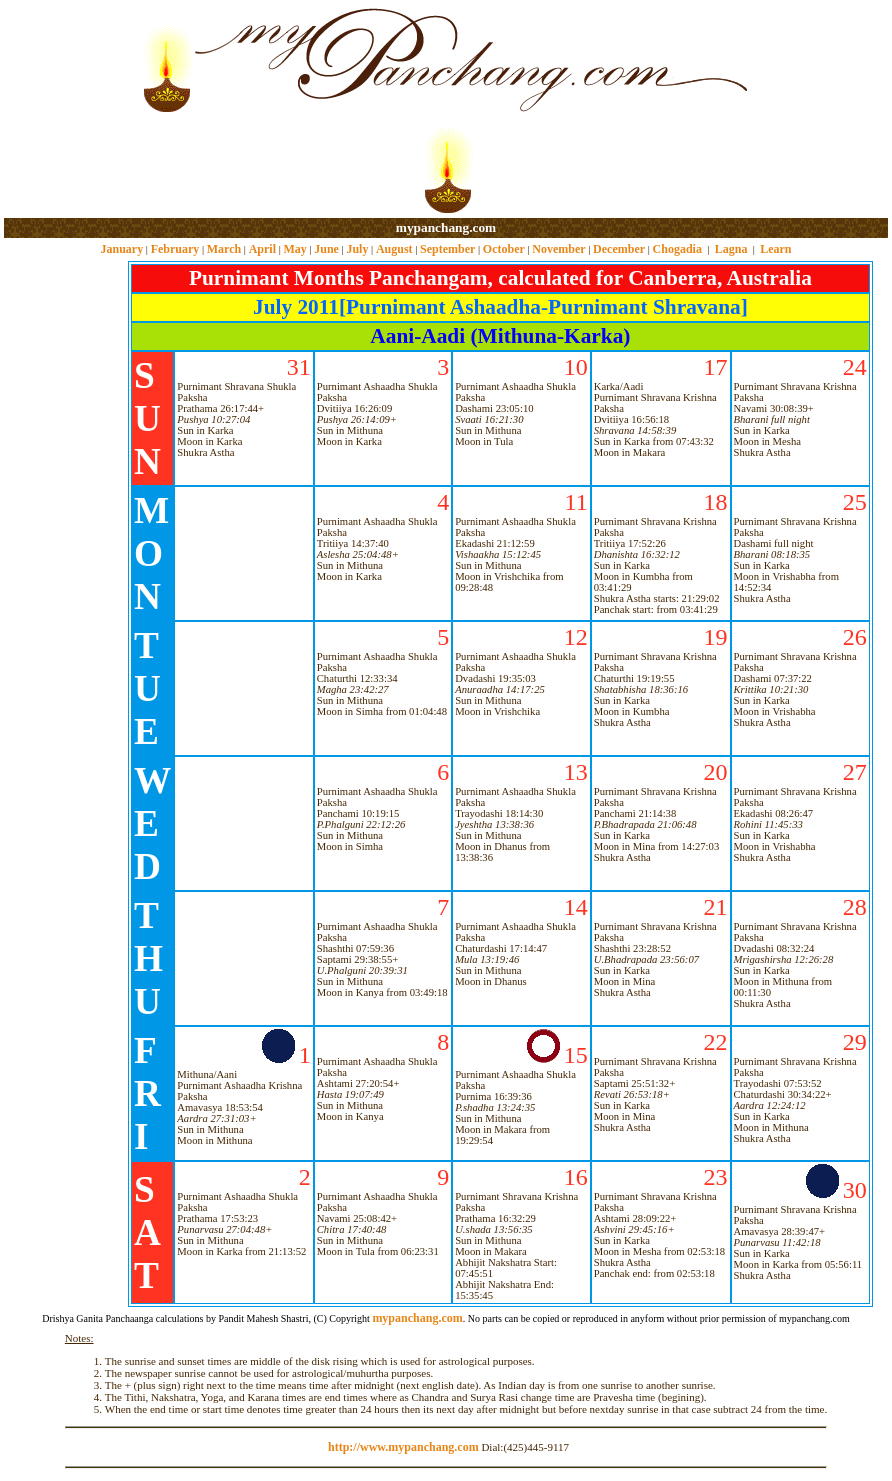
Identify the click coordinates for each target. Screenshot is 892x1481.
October (504, 249)
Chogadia (677, 249)
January (121, 249)
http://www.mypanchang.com (403, 1447)
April (262, 249)
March (224, 249)
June (326, 249)
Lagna (731, 249)
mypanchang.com (446, 227)
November (558, 249)
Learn (775, 249)
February (175, 249)
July (357, 249)
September (447, 249)
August (394, 249)
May (294, 249)
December (619, 249)
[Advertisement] (68, 110)
